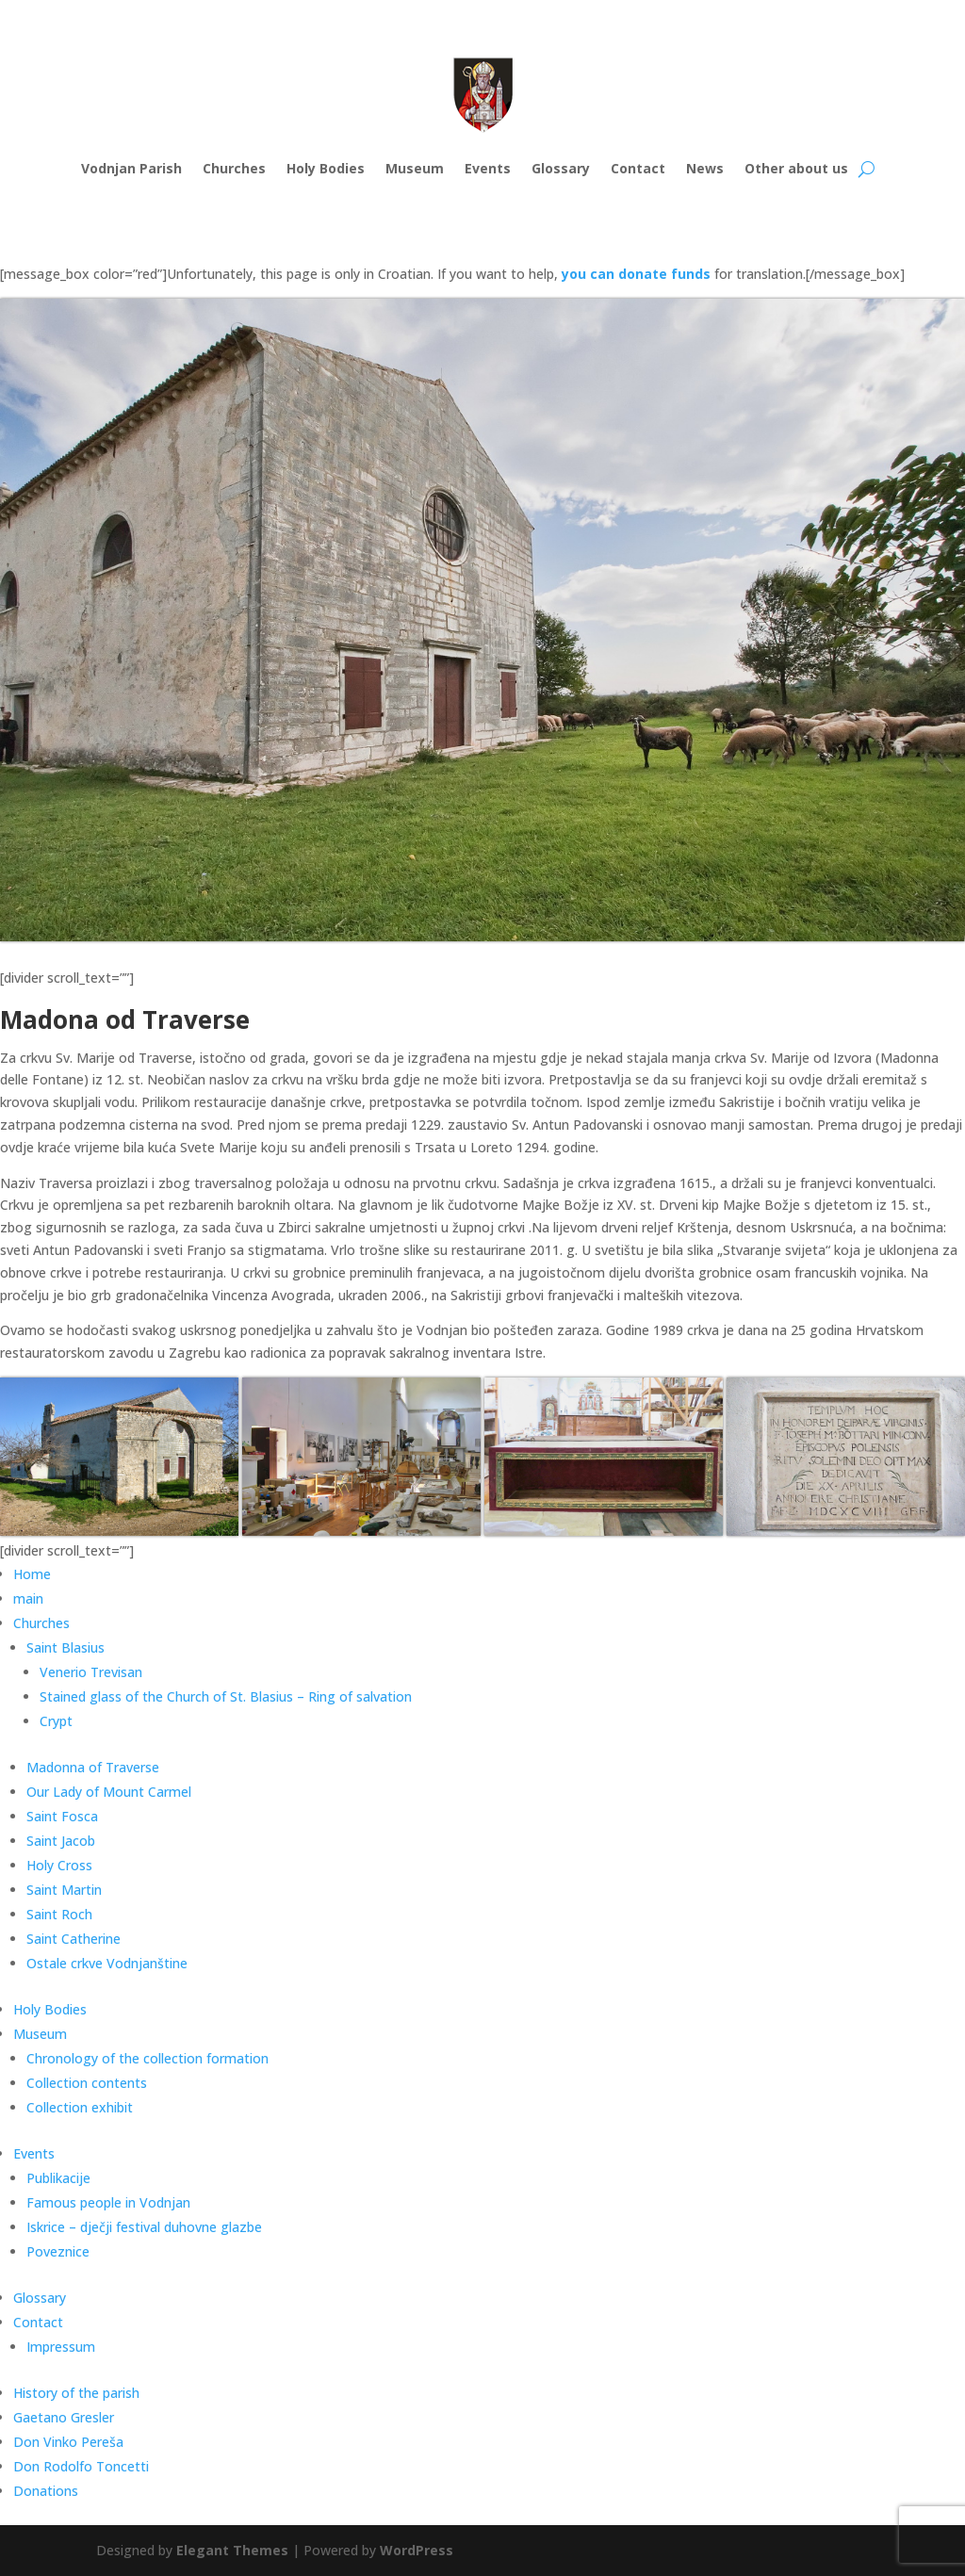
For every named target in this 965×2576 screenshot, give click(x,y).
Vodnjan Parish (131, 168)
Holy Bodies (325, 168)
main (28, 1598)
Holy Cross (59, 1865)
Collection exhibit (79, 2107)
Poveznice (58, 2251)
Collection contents (86, 2083)
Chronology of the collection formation (147, 2058)
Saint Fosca (62, 1816)
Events (488, 168)
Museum (414, 168)
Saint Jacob (60, 1841)
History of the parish (76, 2393)
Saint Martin (64, 1890)
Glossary (561, 168)
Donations (45, 2491)
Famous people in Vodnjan (108, 2202)
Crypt (56, 1721)
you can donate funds (636, 274)
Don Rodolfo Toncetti (81, 2466)
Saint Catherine (73, 1939)
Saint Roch (59, 1914)
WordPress (416, 2550)
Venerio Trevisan (91, 1672)
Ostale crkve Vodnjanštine (107, 1963)
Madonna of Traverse (92, 1767)
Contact (638, 168)
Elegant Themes (232, 2550)
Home (32, 1574)
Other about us (796, 168)
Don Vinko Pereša (68, 2442)
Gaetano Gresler (63, 2417)
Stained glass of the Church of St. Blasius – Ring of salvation (226, 1696)
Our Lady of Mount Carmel (108, 1792)
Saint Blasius (65, 1647)
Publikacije (58, 2178)
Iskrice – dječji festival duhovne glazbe (144, 2227)
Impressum (60, 2347)
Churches (234, 168)
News (705, 168)
